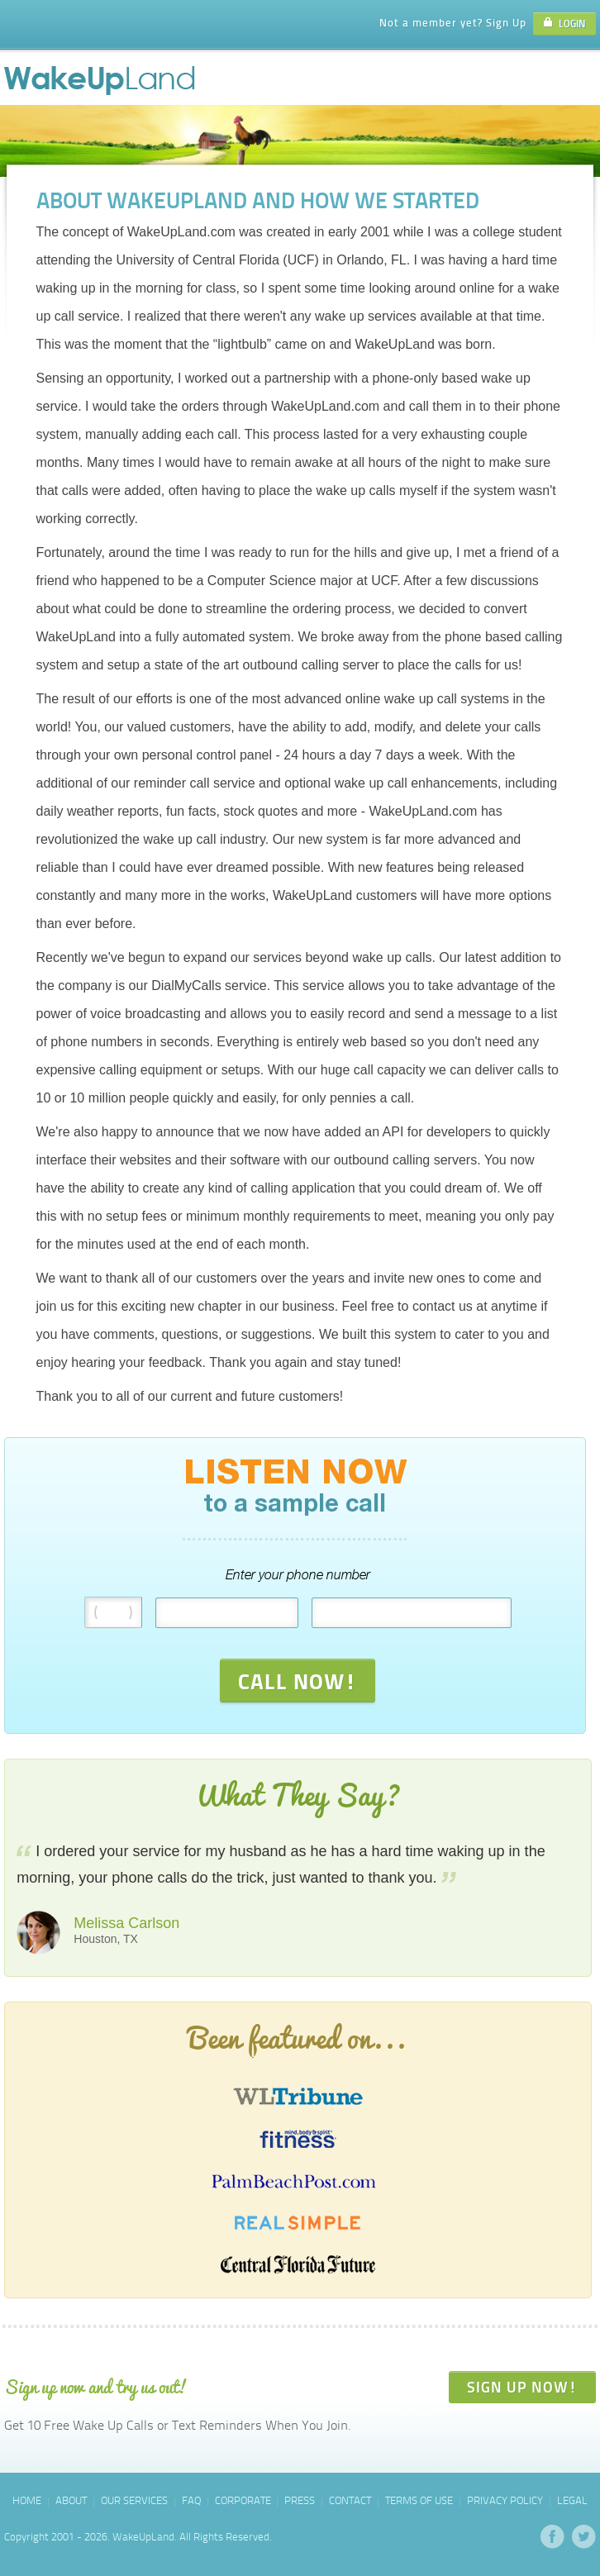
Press (299, 2500)
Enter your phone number (298, 1575)
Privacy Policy (505, 2500)
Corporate (243, 2500)
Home (26, 2500)
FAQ (191, 2500)
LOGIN (564, 24)
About (71, 2500)
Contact (350, 2500)
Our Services (134, 2500)
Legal (572, 2500)
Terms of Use (419, 2500)
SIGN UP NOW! (522, 2386)
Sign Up (506, 22)
